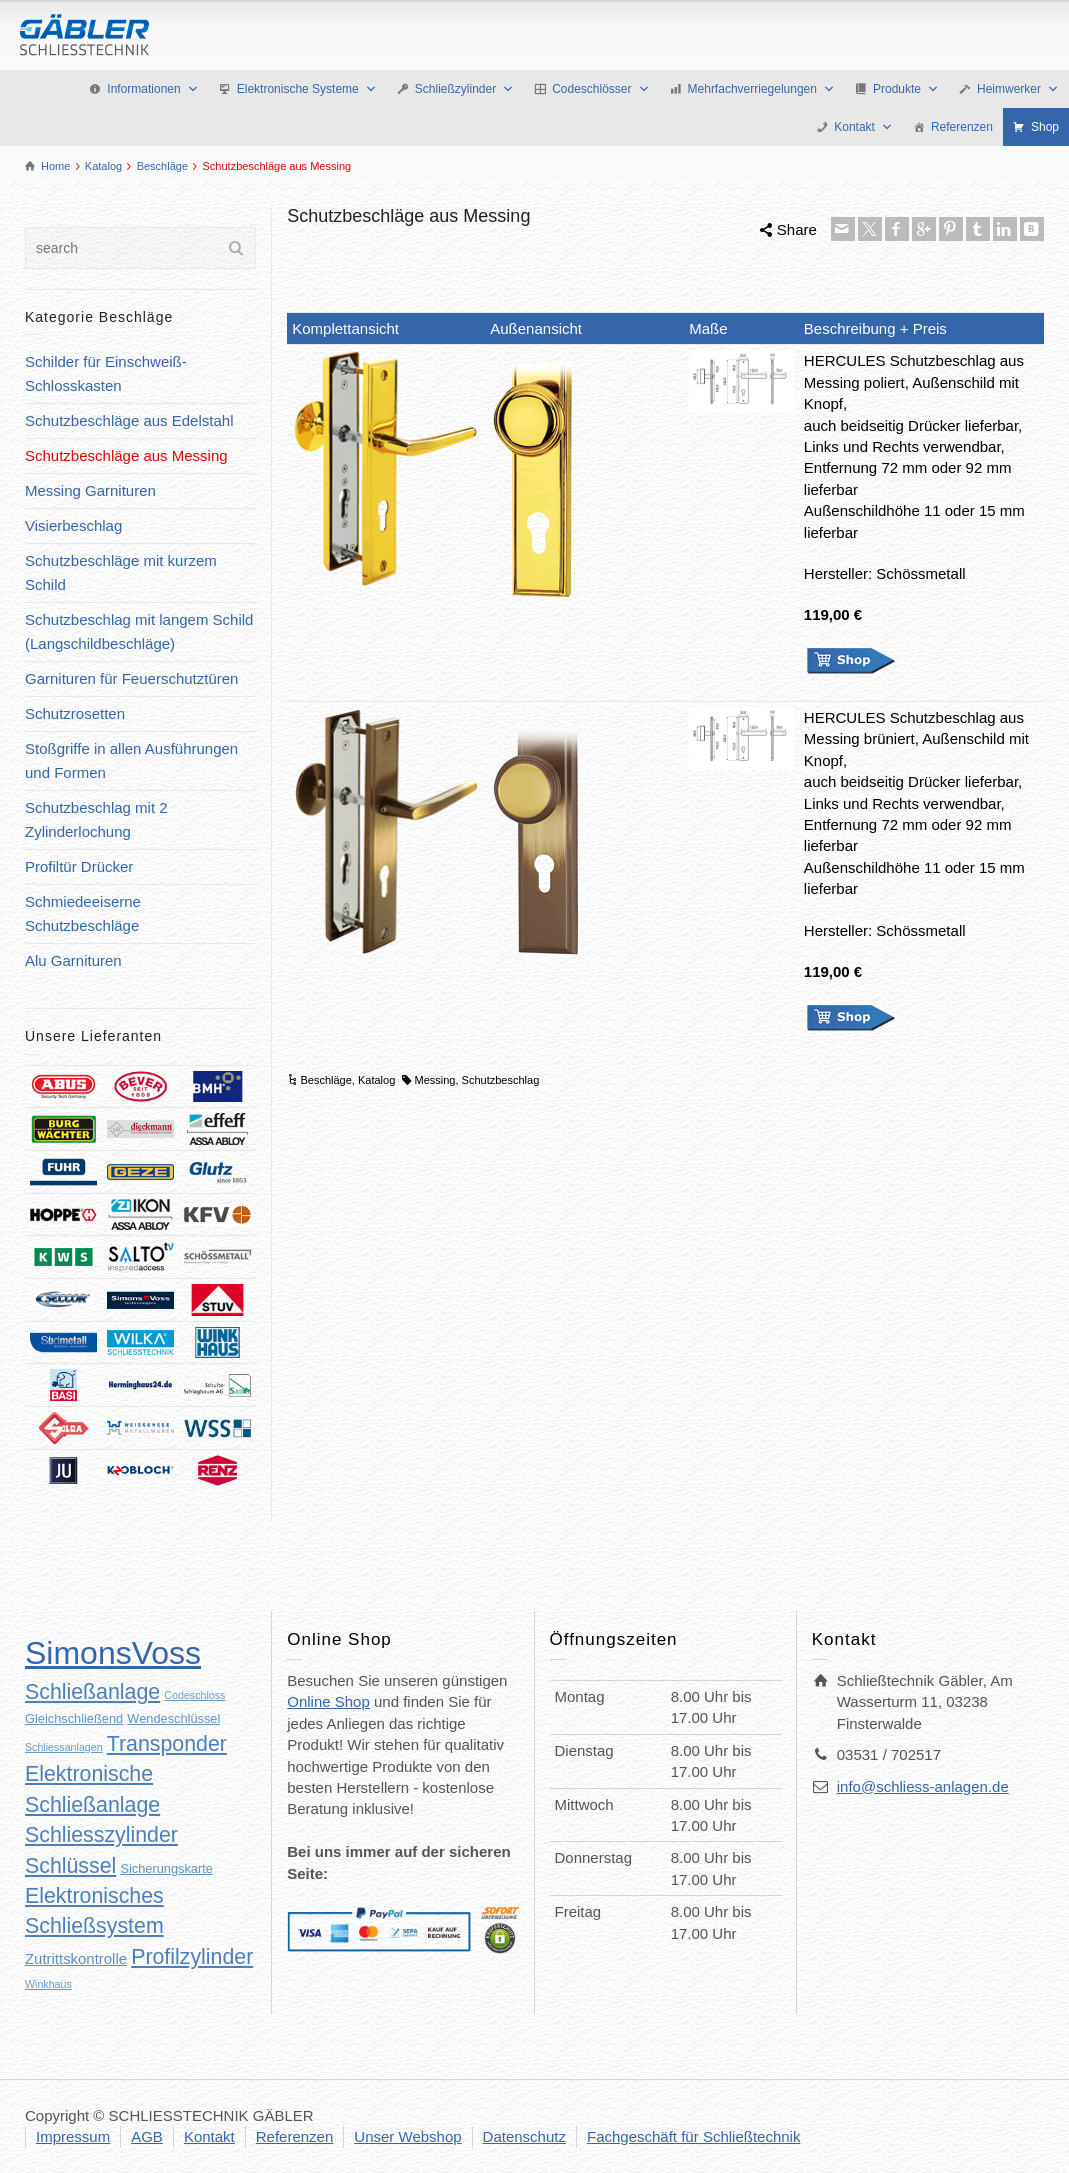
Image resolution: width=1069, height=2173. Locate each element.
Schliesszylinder (101, 1835)
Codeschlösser (600, 89)
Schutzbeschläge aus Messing (126, 455)
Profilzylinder (192, 1957)
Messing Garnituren (90, 490)
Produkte (906, 89)
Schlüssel (70, 1866)
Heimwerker (1018, 89)
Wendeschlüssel (173, 1718)
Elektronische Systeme (307, 89)
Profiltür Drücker (79, 866)
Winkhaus (48, 1984)
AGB (147, 2136)
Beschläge (325, 1080)
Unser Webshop (407, 2136)
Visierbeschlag (73, 525)
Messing (435, 1080)
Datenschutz (524, 2136)
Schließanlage (92, 1692)
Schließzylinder (464, 89)
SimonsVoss (113, 1653)
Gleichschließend (74, 1718)
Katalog (376, 1080)
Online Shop (328, 1701)
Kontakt (863, 127)
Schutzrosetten (75, 713)
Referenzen (962, 127)
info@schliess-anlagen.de (923, 1786)
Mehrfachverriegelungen (761, 89)
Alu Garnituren (73, 960)
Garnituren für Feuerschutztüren (131, 678)
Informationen (152, 89)
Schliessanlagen (64, 1747)
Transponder (167, 1744)
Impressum (73, 2136)
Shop (1045, 127)
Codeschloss (194, 1695)
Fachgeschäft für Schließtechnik (693, 2136)
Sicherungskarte (166, 1868)
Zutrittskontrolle (76, 1958)
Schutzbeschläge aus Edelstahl (129, 420)
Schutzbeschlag (501, 1080)
